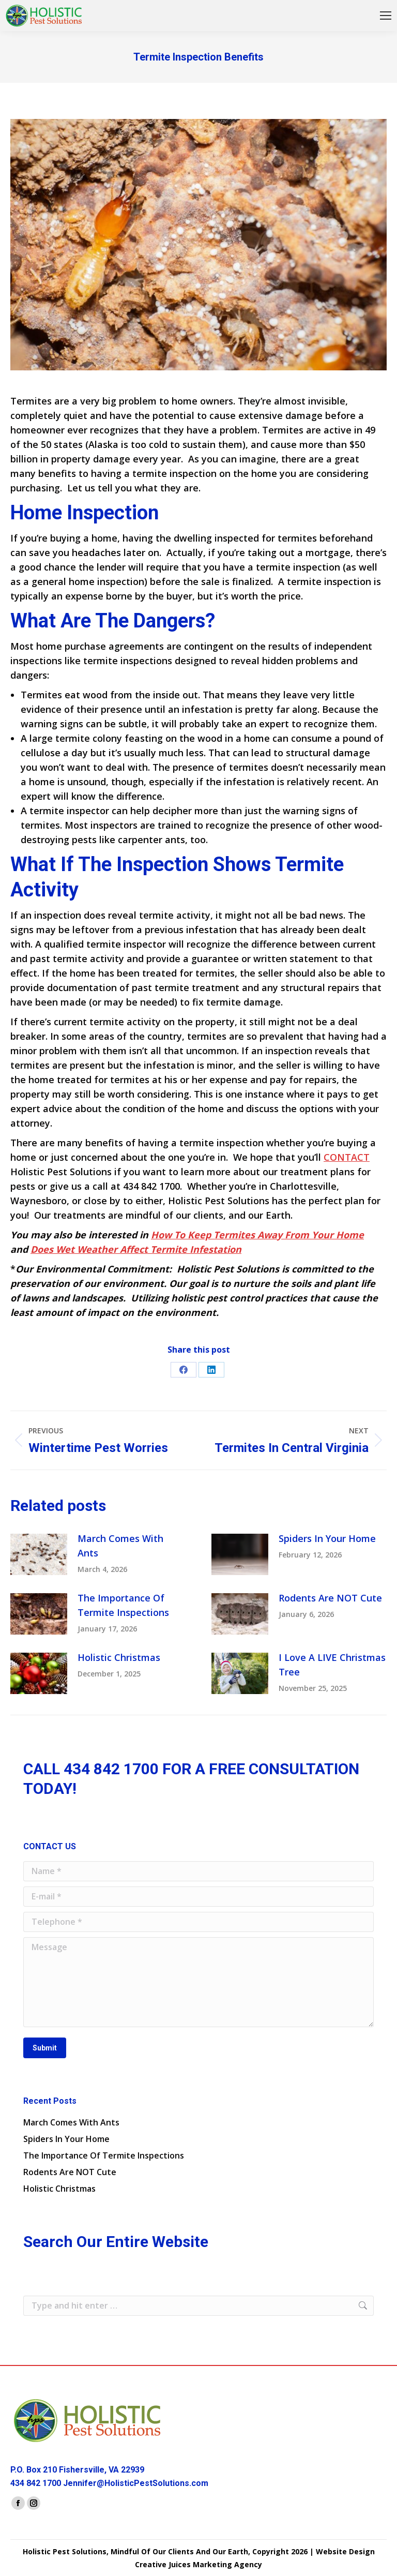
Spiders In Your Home (327, 1538)
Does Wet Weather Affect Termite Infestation (135, 1249)
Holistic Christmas (119, 1657)
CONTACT (347, 1157)
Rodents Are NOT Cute (330, 1598)
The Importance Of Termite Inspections (123, 1605)
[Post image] (38, 1554)
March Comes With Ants (120, 1545)
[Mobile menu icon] (385, 15)
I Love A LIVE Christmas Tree (332, 1664)
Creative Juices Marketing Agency (198, 2564)
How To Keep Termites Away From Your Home (257, 1235)
